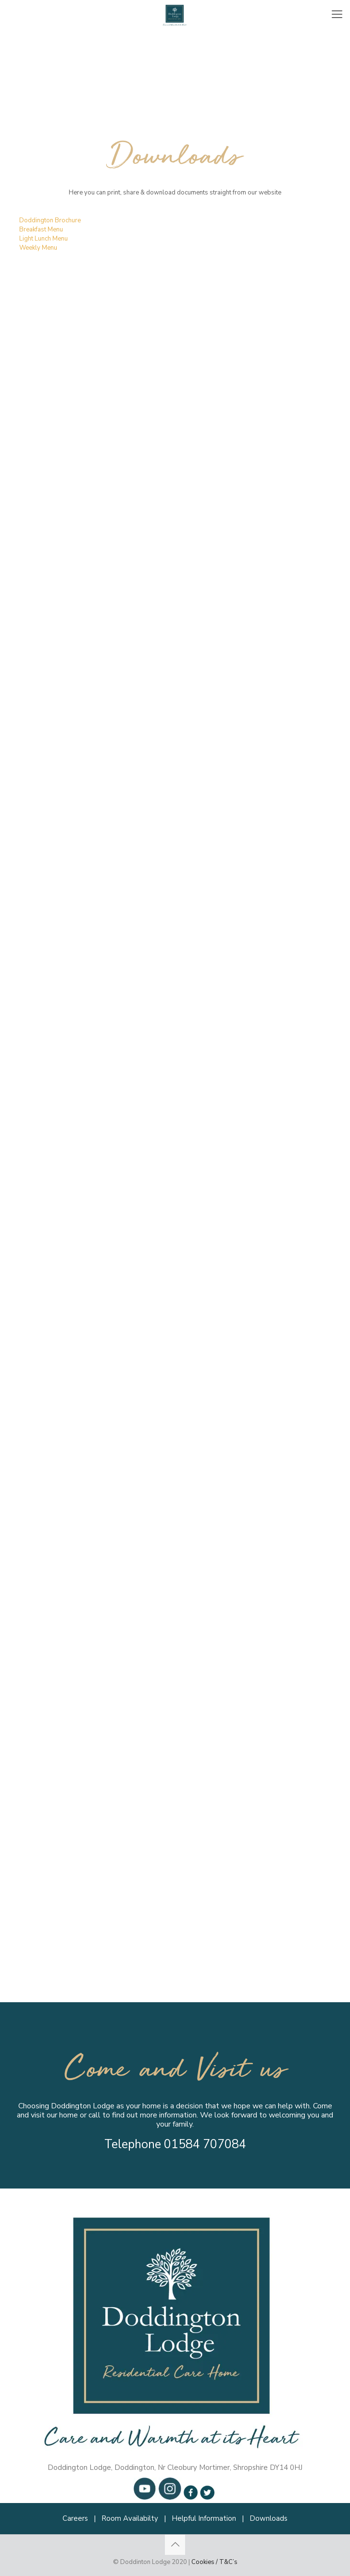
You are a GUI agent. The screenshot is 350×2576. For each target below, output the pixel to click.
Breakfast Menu (41, 229)
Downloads (269, 2518)
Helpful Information (204, 2518)
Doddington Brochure (50, 220)
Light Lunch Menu (43, 238)
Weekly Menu (38, 247)
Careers (75, 2518)
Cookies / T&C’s (214, 2562)
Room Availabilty (129, 2518)
